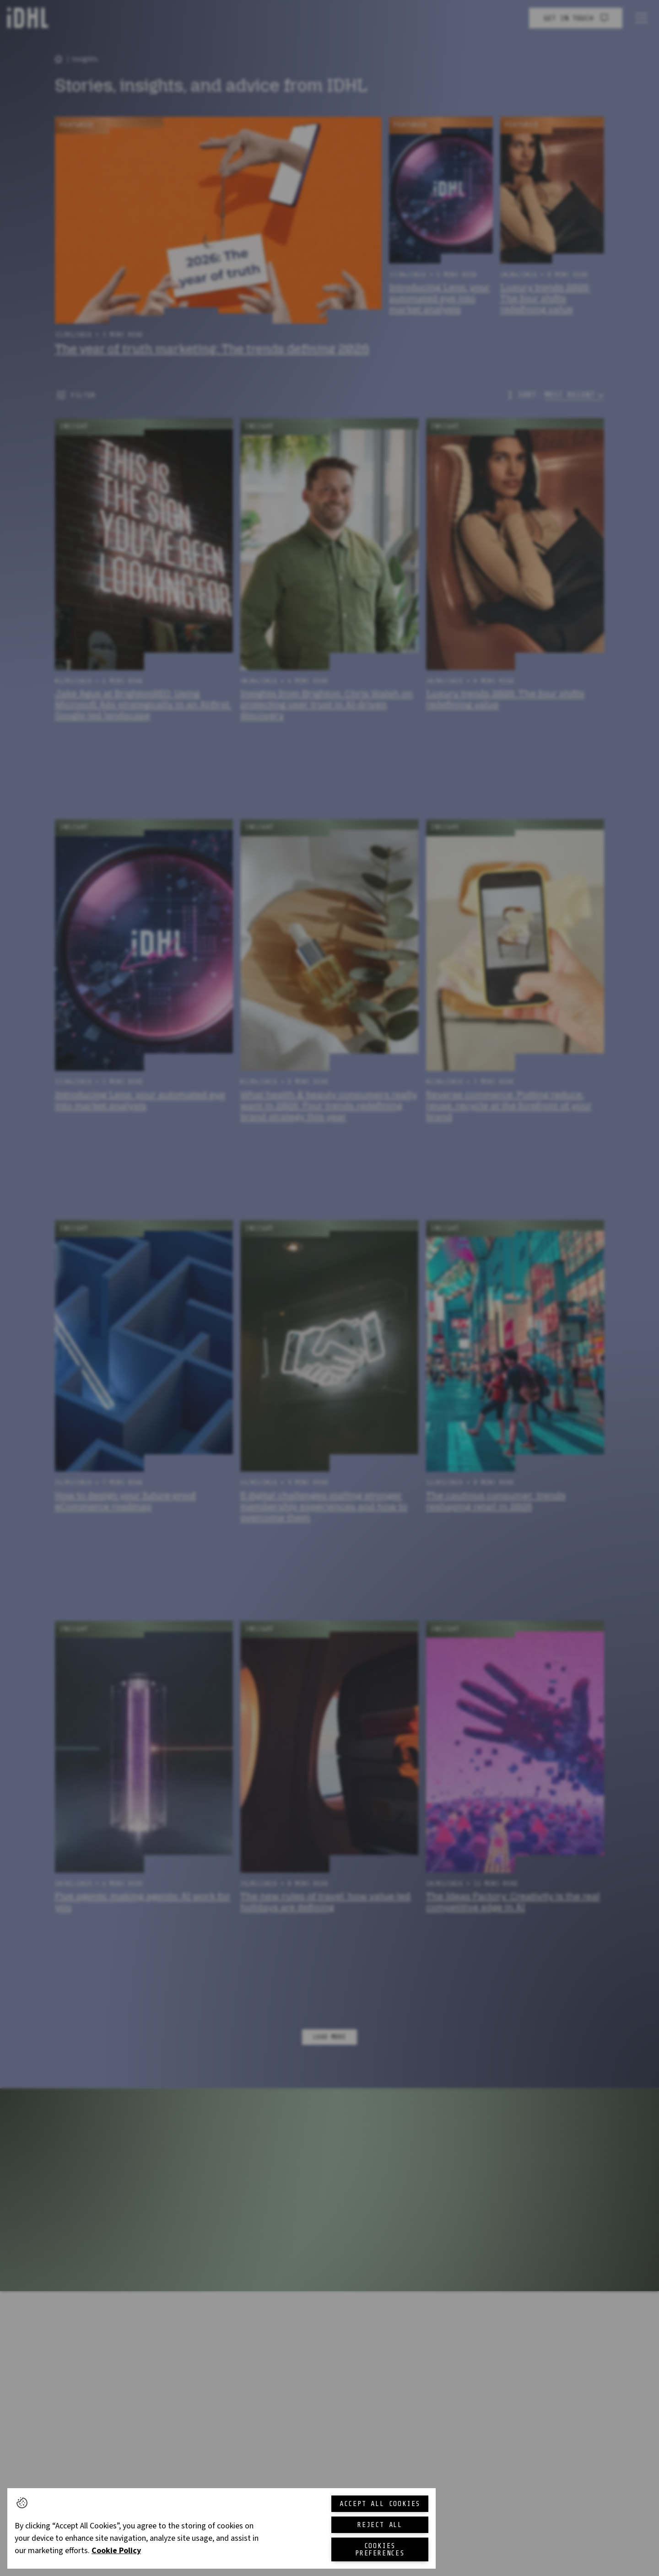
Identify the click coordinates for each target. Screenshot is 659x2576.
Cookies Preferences (380, 2549)
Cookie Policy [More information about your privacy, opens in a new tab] (116, 2550)
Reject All (379, 2525)
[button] (22, 2502)
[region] (221, 2528)
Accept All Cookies (380, 2504)
